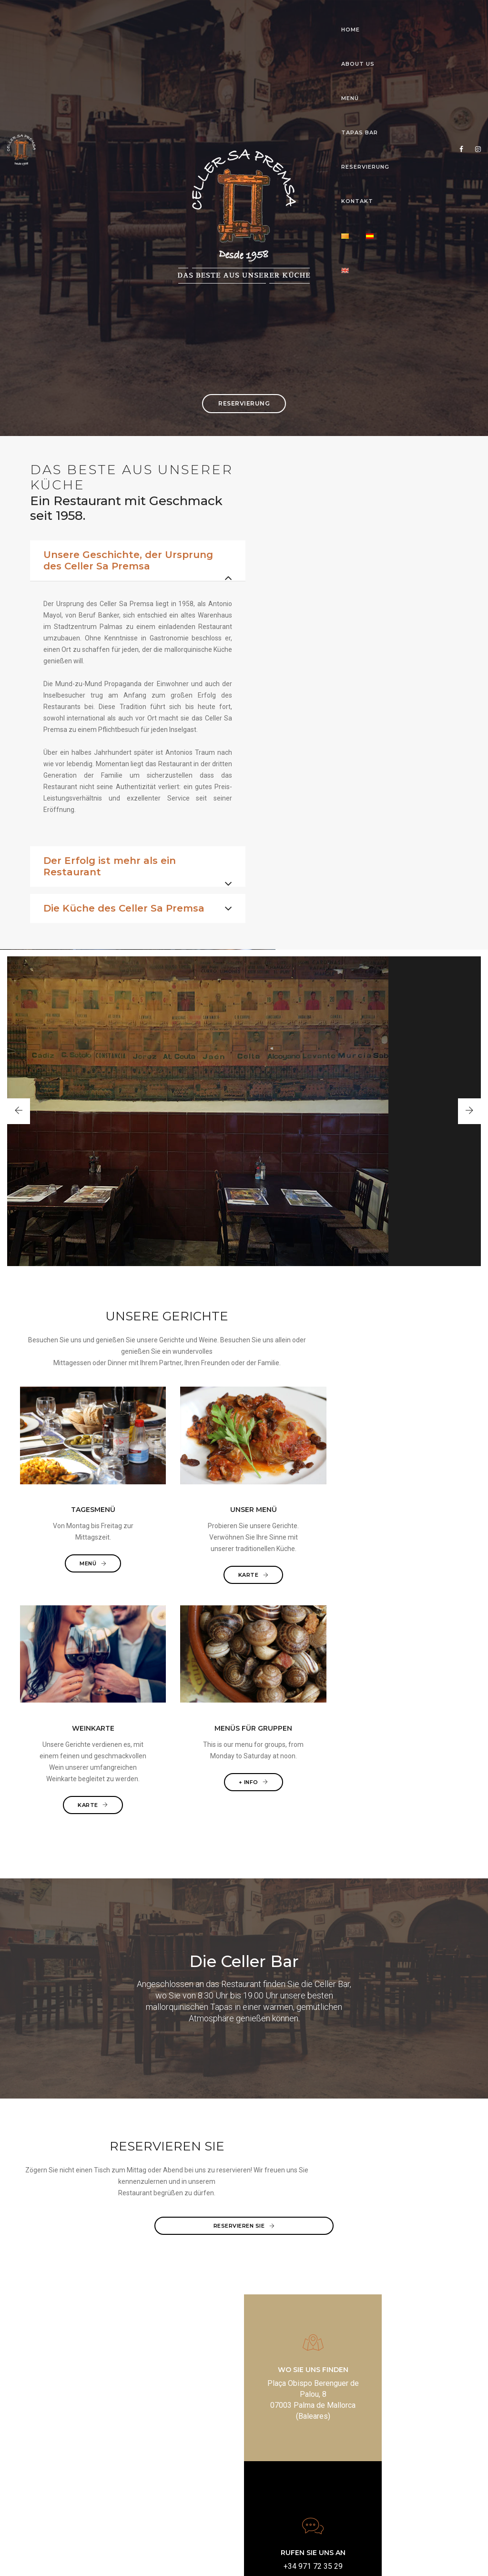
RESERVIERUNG (296, 17)
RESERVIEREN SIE (244, 2135)
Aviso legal (175, 2559)
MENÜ (192, 17)
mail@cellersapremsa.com (305, 2473)
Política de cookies (288, 2559)
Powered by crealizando (354, 2559)
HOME (106, 17)
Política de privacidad (225, 2559)
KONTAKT (353, 17)
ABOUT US (149, 17)
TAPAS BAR (236, 17)
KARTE (187, 1676)
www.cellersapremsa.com (305, 2484)
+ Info (418, 1653)
